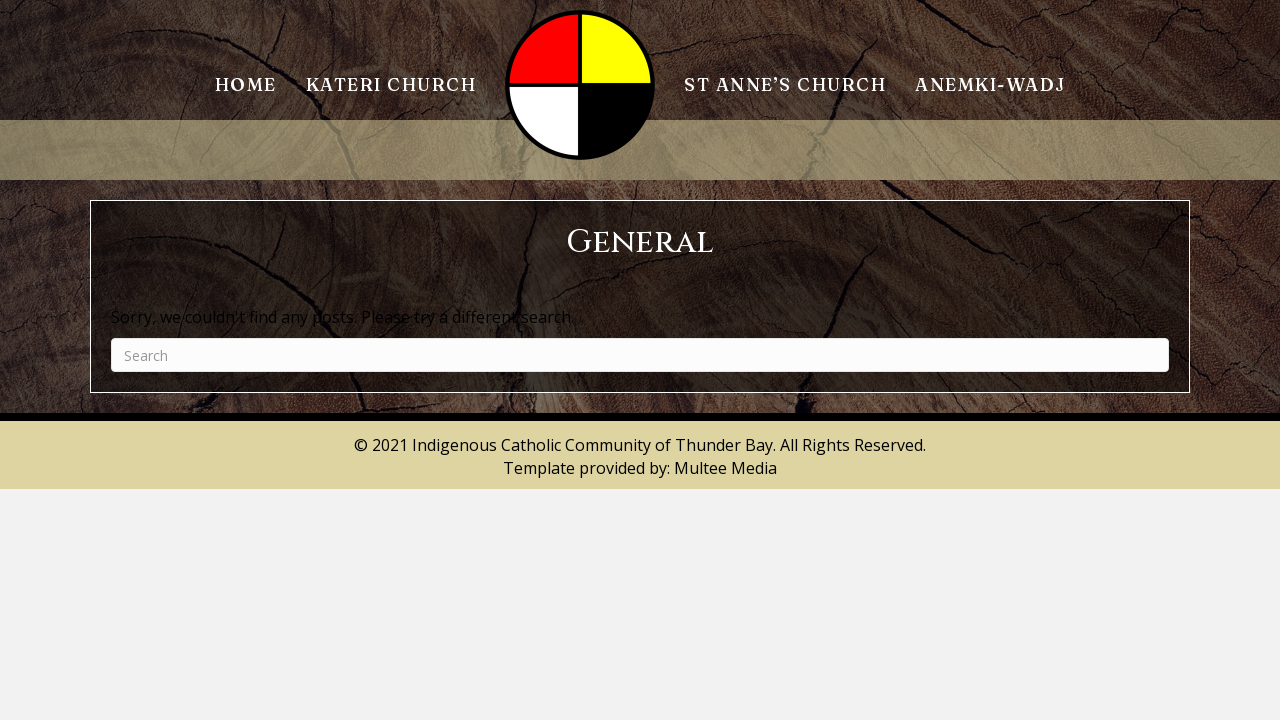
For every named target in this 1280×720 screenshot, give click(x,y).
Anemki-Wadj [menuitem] (990, 84)
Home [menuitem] (246, 84)
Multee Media (725, 468)
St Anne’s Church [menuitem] (785, 84)
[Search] (640, 355)
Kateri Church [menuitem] (391, 84)
